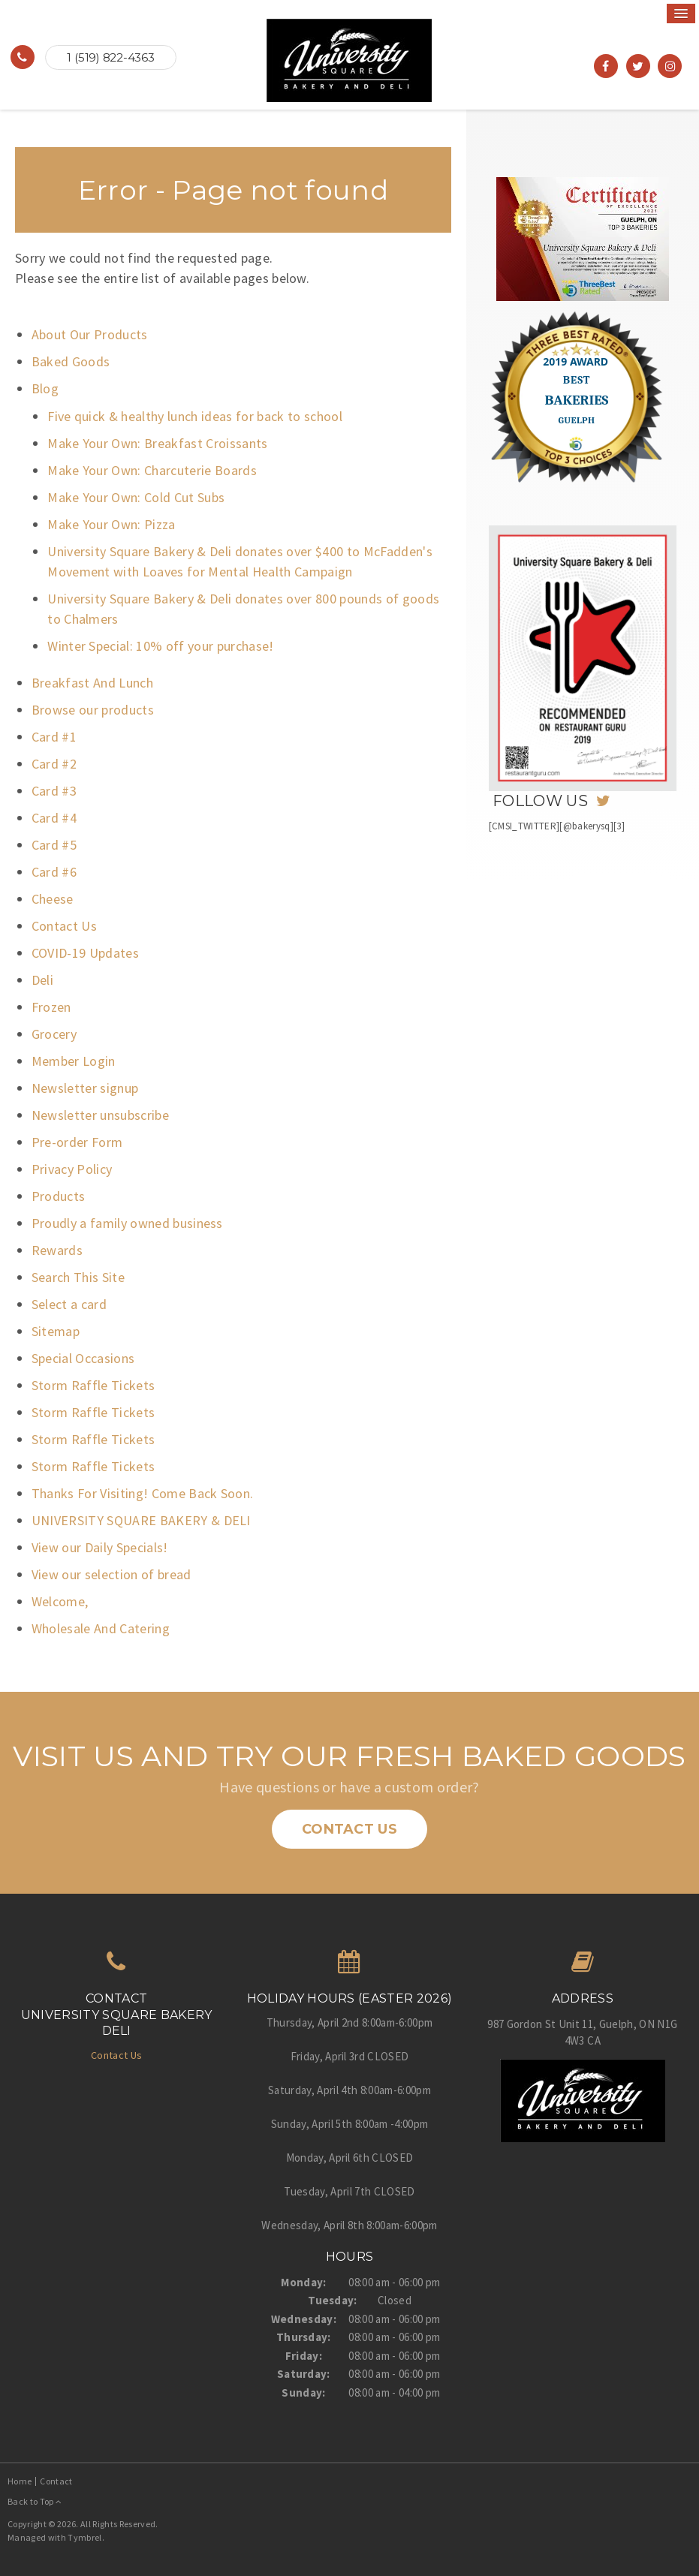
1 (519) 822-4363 (110, 57)
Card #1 (54, 736)
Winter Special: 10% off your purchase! (160, 646)
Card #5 (54, 844)
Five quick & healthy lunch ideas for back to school (194, 416)
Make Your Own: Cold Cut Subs (135, 497)
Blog (45, 388)
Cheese (53, 898)
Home (20, 2481)
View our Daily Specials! (100, 1547)
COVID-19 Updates (85, 952)
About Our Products (90, 334)
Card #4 (54, 817)
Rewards (57, 1250)
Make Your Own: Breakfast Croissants (157, 443)
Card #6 (54, 871)
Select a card (69, 1304)
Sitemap (56, 1331)
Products (59, 1196)
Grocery (54, 1034)
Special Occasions (83, 1358)
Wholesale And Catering (101, 1628)
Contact (56, 2481)
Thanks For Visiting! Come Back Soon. (143, 1493)
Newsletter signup (85, 1088)
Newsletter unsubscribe (100, 1115)
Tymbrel (84, 2537)
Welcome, (60, 1601)
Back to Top (35, 2501)
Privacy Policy (72, 1169)
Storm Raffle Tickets (93, 1385)
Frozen (51, 1007)
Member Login (74, 1061)
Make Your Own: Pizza (111, 524)
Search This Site (78, 1277)
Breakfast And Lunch (92, 682)
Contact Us (64, 925)
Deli (42, 980)
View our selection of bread (111, 1574)
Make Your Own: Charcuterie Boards (152, 470)
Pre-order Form (77, 1142)
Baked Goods (71, 361)
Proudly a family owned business (127, 1223)
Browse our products (93, 709)
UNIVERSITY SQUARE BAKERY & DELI (141, 1520)
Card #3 (54, 790)
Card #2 (54, 763)
